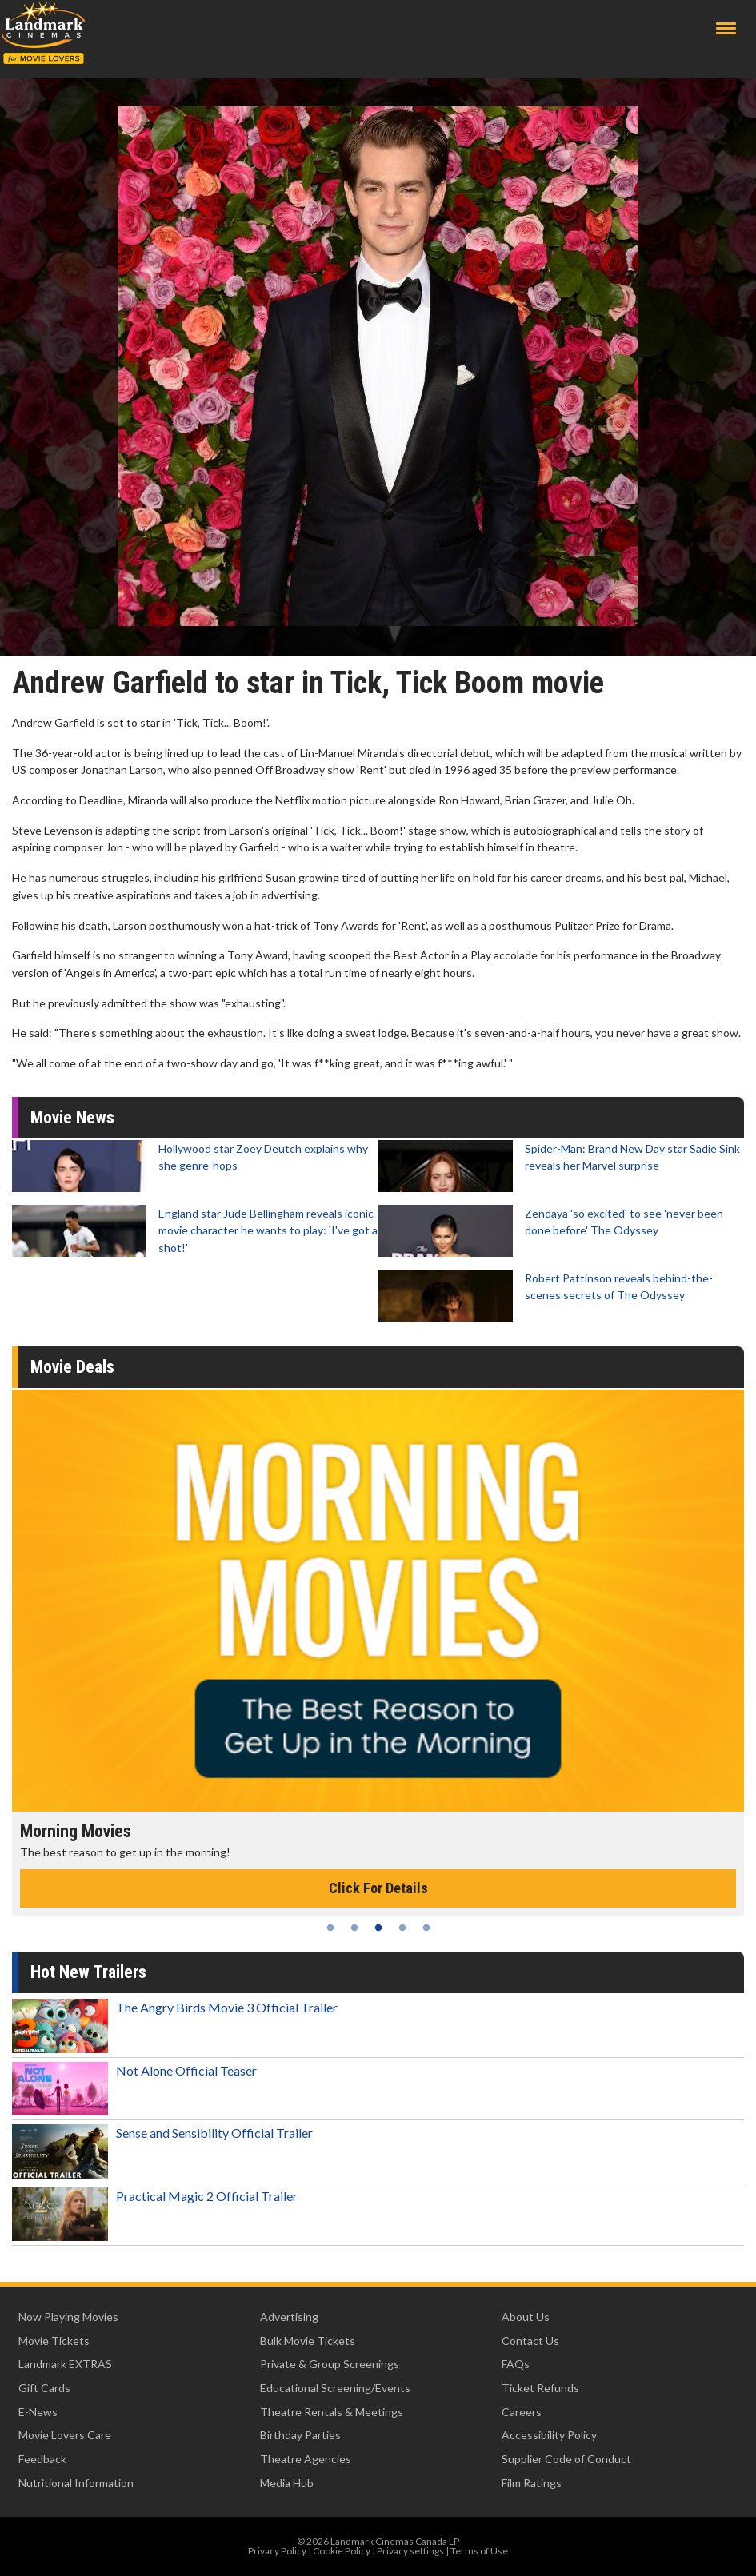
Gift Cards (44, 2388)
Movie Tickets (54, 2340)
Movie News (72, 1117)
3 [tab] (378, 1928)
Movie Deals (72, 1367)
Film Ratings (532, 2483)
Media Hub (287, 2483)
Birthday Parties (300, 2435)
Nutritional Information (76, 2483)
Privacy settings (410, 2551)
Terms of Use (479, 2551)
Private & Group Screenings (329, 2364)
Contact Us (530, 2340)
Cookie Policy (341, 2551)
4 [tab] (402, 1928)
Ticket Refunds (540, 2388)
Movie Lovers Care (64, 2435)
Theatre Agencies (305, 2459)
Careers (522, 2411)
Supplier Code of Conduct (566, 2459)
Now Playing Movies (68, 2316)
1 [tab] (330, 1928)
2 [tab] (354, 1928)
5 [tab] (426, 1928)
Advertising (289, 2316)
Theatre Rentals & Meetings (331, 2411)
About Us (526, 2316)
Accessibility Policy (549, 2435)
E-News (38, 2411)
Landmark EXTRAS (65, 2364)
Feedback (42, 2459)
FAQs (516, 2364)
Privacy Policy (277, 2551)
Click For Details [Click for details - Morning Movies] (378, 1888)
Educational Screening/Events (335, 2388)
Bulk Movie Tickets (307, 2340)
